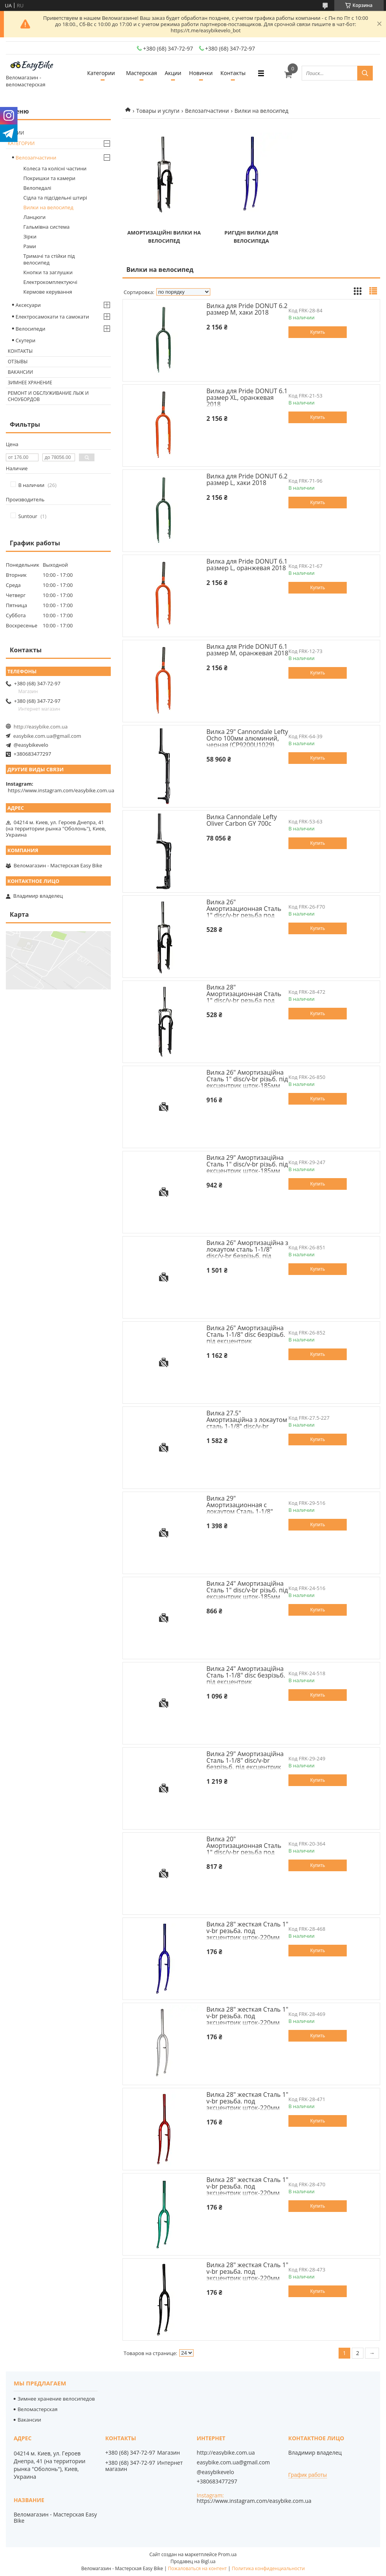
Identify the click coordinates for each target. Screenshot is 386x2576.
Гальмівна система (46, 226)
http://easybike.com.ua (41, 726)
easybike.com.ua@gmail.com (47, 736)
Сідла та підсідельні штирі (55, 197)
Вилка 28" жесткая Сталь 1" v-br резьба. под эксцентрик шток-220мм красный (247, 2104)
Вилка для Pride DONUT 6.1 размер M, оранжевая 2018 (247, 649)
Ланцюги (34, 217)
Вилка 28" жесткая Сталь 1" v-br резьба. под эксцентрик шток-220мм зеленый (247, 2189)
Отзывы (18, 361)
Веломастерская (37, 2409)
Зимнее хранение (30, 382)
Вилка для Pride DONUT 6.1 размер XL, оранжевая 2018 (247, 397)
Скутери (25, 340)
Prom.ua (227, 2554)
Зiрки (30, 236)
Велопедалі (37, 187)
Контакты (233, 73)
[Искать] (365, 73)
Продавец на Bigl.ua (192, 2561)
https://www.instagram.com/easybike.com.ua (61, 790)
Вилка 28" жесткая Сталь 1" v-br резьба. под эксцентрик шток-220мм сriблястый (247, 2019)
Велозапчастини (207, 110)
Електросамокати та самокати (52, 316)
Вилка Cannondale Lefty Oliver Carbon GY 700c (241, 820)
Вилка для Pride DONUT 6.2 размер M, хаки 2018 (247, 309)
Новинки (201, 73)
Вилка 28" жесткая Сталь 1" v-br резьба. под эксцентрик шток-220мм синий (247, 1934)
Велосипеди (30, 328)
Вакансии (20, 372)
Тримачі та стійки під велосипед (49, 259)
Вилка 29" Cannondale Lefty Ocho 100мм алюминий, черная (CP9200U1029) (247, 738)
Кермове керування (47, 291)
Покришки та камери (49, 178)
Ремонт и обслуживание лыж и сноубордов (48, 396)
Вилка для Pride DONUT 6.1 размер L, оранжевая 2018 (247, 564)
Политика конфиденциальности (268, 2568)
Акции (173, 73)
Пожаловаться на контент (197, 2568)
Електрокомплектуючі (50, 281)
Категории (101, 73)
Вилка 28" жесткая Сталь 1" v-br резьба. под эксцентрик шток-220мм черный (247, 2275)
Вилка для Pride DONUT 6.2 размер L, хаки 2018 (247, 479)
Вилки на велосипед (48, 207)
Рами (29, 246)
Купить (317, 332)
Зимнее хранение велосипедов (56, 2398)
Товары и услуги (157, 110)
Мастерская (141, 73)
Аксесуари (28, 304)
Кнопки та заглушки (48, 272)
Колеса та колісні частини (55, 168)
